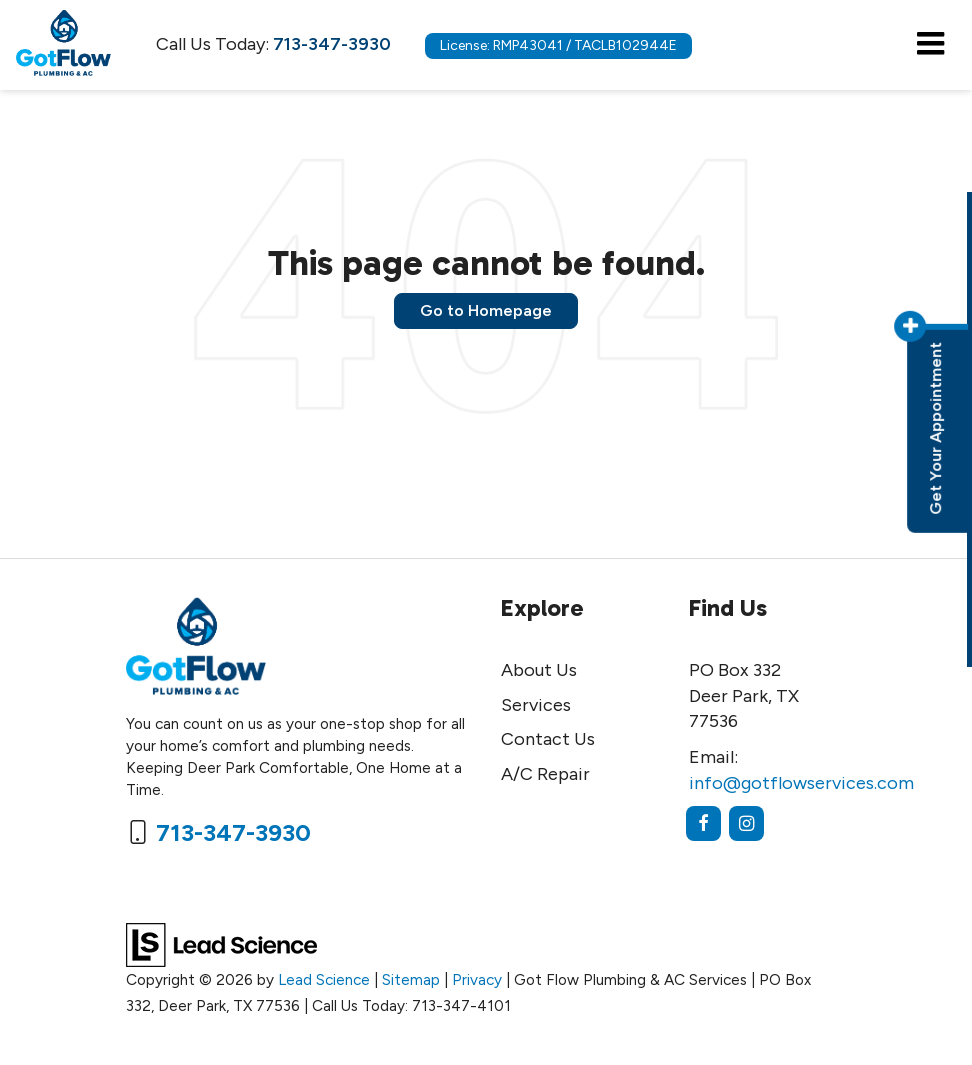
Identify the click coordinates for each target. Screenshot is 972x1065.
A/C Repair (545, 774)
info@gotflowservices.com (801, 783)
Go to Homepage (486, 310)
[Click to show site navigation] (930, 45)
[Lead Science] (221, 944)
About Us (539, 670)
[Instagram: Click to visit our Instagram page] (746, 823)
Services (536, 705)
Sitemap (411, 979)
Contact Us (548, 739)
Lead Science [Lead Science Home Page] (324, 979)
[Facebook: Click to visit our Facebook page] (703, 823)
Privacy (477, 979)
